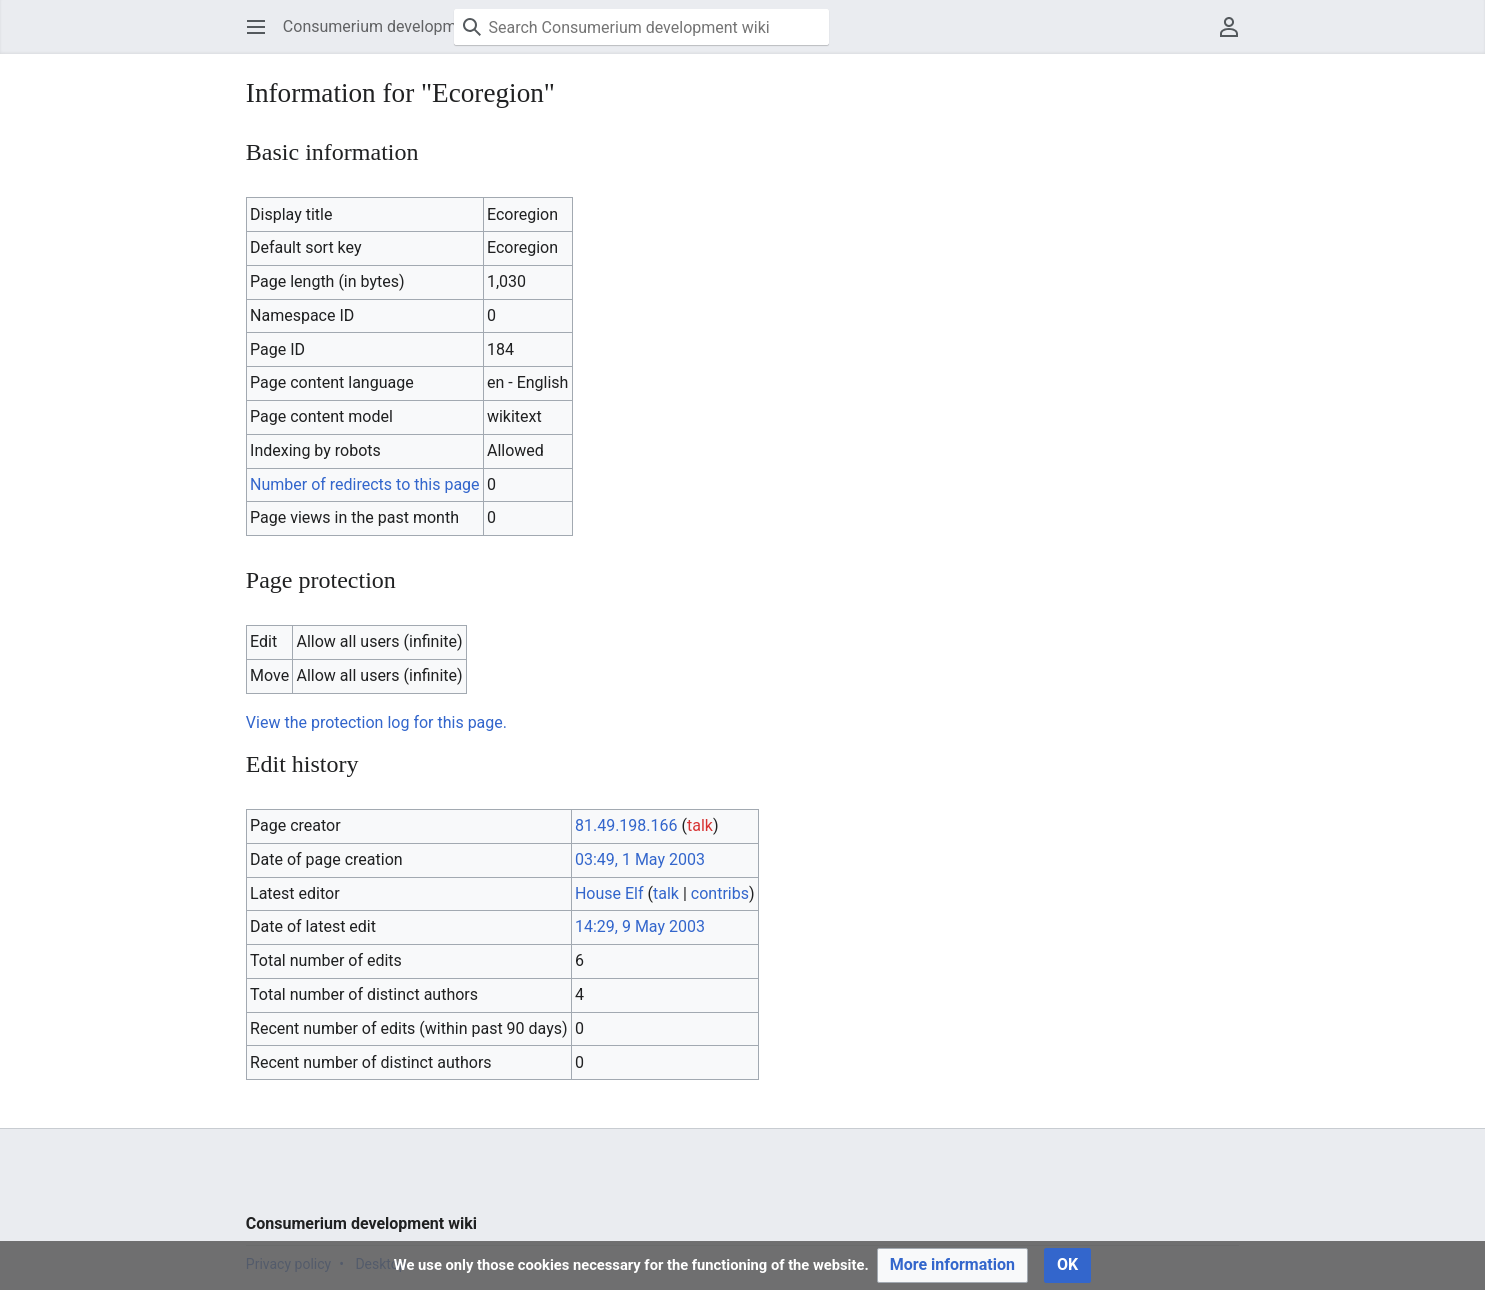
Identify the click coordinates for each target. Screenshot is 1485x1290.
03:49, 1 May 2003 (640, 859)
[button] (256, 27)
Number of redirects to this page (365, 484)
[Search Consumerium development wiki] (641, 27)
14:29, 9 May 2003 (640, 926)
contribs (720, 893)
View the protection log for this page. (376, 722)
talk (700, 825)
